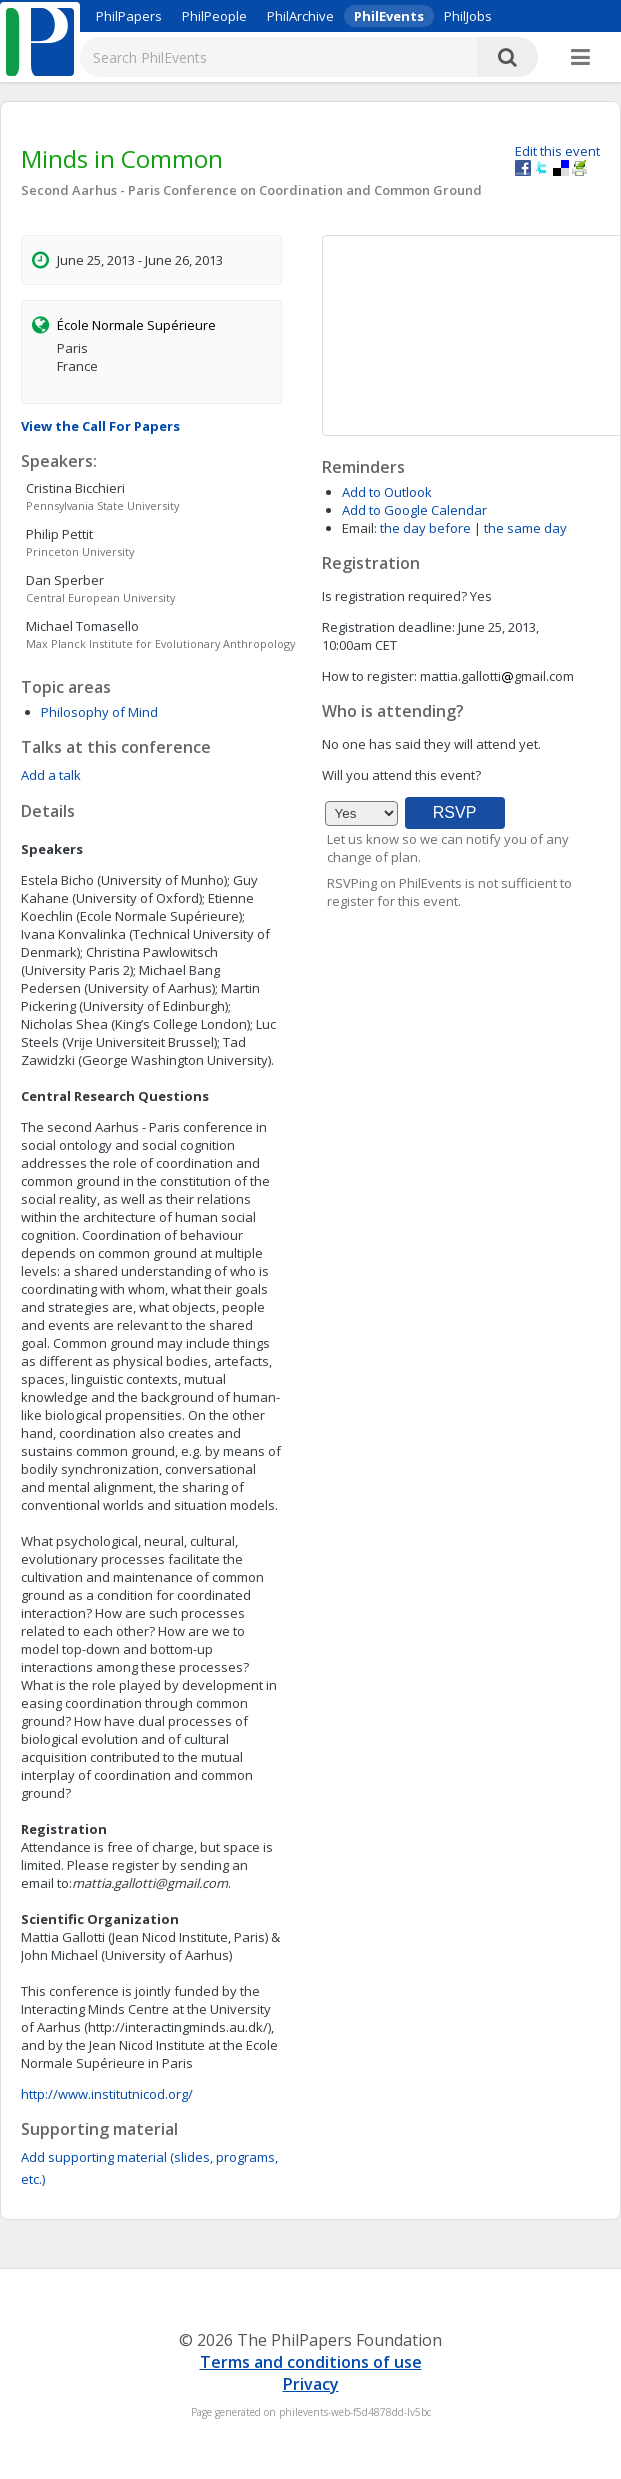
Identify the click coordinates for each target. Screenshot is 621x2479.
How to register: (369, 676)
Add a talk (51, 775)
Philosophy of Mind (99, 712)
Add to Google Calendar (414, 510)
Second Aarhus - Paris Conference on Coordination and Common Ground (251, 190)
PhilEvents (389, 16)
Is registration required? (394, 596)
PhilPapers (129, 16)
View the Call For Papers (100, 426)
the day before (425, 528)
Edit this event (557, 151)
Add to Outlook (387, 492)
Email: (359, 528)
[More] (580, 58)
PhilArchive (300, 16)
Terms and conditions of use (311, 2362)
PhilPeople (214, 16)
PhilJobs (468, 16)
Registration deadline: (388, 627)
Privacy (311, 2384)
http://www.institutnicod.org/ (107, 2094)
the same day (525, 528)
